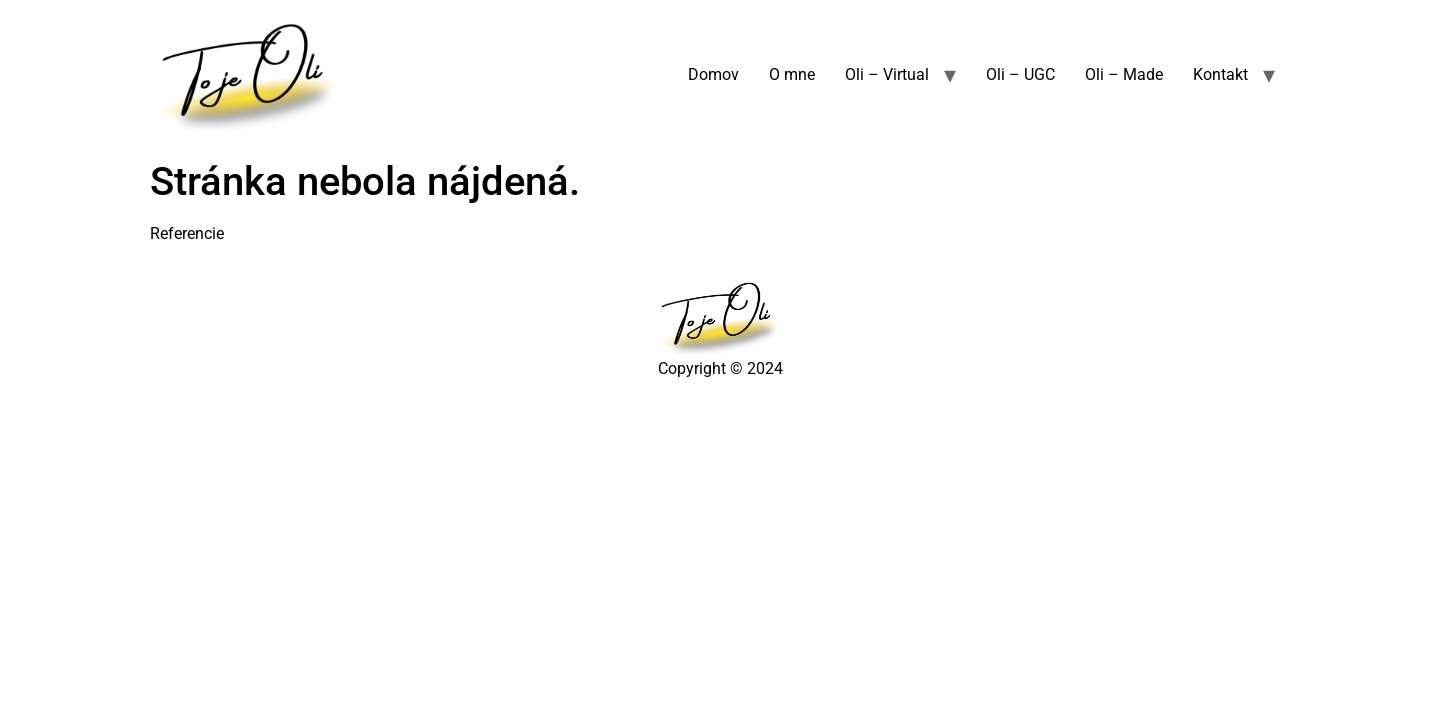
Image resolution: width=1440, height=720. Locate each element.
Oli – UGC (1020, 74)
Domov (713, 74)
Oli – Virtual (887, 74)
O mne (792, 74)
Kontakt (1220, 74)
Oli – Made (1124, 74)
